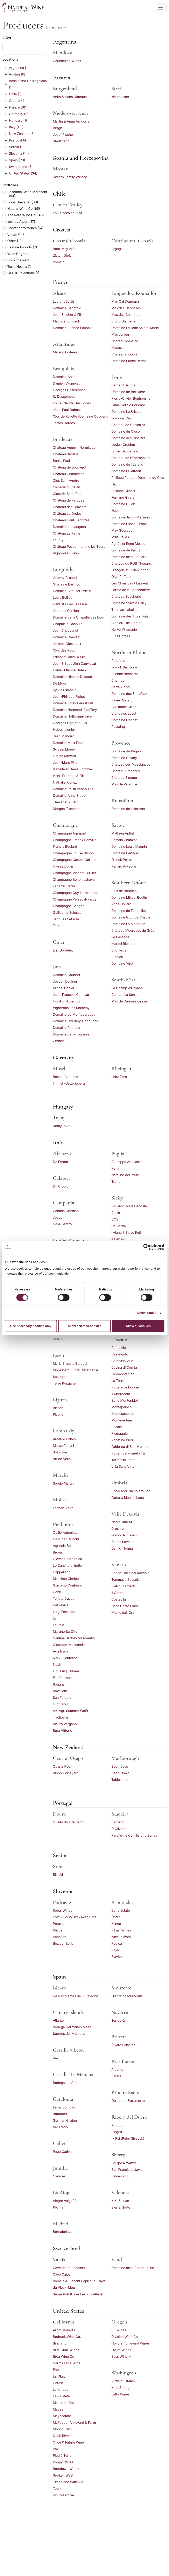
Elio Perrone (62, 1678)
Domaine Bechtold (67, 308)
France (18, 107)
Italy (16, 127)
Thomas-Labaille (124, 610)
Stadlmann (61, 141)
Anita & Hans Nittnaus (70, 97)
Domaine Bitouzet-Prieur (72, 591)
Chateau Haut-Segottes (71, 520)
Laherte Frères (64, 886)
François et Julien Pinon (129, 570)
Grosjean (118, 1528)
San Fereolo (62, 1697)
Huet (115, 511)
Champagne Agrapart (69, 833)
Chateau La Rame (66, 533)
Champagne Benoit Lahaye (74, 879)
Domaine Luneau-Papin (129, 524)
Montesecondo (123, 1414)
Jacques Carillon (66, 611)
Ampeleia (118, 1348)
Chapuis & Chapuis (67, 624)
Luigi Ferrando (64, 1612)
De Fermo (60, 1162)
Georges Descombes (69, 390)
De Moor (59, 683)
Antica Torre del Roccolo (130, 1573)
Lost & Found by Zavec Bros (74, 1917)
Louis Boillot (62, 597)
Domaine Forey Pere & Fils (73, 703)
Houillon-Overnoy (66, 1001)
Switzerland (21, 167)
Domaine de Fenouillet (128, 911)
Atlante (58, 2020)
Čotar (115, 1917)
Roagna (59, 1684)
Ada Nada (60, 1651)
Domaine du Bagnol (126, 751)
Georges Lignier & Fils (70, 723)
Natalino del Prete (125, 1175)
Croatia (17, 101)
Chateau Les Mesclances (130, 764)
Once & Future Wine (68, 2442)
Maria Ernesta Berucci (70, 1363)
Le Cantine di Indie (67, 1565)
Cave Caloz (62, 2274)
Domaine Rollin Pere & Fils (73, 789)
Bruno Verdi (62, 1459)
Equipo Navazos (123, 2163)
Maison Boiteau (65, 352)
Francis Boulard (65, 846)
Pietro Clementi (123, 1586)
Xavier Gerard (122, 700)
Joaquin (59, 1217)
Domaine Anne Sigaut (69, 795)
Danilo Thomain (123, 1548)
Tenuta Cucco (64, 1598)
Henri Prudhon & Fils (69, 776)
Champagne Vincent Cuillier (74, 873)
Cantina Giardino (66, 1211)
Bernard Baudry (123, 385)
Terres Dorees (64, 423)
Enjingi (116, 249)
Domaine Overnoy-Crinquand (75, 1021)
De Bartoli (119, 1226)
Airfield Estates (123, 2381)
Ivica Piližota (121, 1937)
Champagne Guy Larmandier (75, 893)
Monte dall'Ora (122, 1612)
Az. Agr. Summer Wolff (70, 1711)
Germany (19, 114)
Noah (57, 1664)
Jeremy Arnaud (65, 578)
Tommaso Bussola (125, 1579)
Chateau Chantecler (68, 474)
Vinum (15, 234)
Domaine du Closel (126, 431)
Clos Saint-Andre (66, 480)
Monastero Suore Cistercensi (75, 1370)
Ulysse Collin (63, 866)
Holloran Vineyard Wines (130, 2343)
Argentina (19, 68)
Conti (57, 1592)
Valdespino (119, 2176)
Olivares (59, 2176)
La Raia (58, 1625)
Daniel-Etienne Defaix (69, 670)
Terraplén (118, 2020)
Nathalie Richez (65, 782)
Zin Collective (63, 2495)
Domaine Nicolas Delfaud (72, 677)
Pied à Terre (62, 2455)
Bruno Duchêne (123, 321)
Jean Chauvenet (65, 630)
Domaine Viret (122, 963)
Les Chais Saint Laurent (129, 583)
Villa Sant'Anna (123, 1466)
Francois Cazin (122, 418)
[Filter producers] (24, 47)
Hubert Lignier (64, 729)
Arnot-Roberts (64, 2330)
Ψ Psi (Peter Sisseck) (127, 2138)
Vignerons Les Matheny (71, 1008)
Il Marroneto (120, 1394)
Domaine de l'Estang (127, 464)
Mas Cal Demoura (125, 301)
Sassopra (60, 1377)
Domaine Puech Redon (129, 361)
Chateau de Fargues (68, 500)
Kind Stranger (122, 2388)
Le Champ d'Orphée (127, 988)
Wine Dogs (18, 254)
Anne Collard (121, 904)
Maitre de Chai (64, 2403)
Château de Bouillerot (69, 467)
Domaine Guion (123, 504)
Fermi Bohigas (64, 2107)
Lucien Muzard (64, 756)
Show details (146, 1312)
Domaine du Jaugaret (69, 527)
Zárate (116, 2076)
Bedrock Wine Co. (67, 2337)
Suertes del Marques (69, 2034)
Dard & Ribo (120, 687)
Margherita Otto (65, 1631)
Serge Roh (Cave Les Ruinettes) (77, 2294)
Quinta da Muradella (127, 1996)
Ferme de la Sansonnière (130, 590)
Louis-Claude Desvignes (72, 403)
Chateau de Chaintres (128, 425)
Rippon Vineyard (65, 1773)
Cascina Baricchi (66, 1539)
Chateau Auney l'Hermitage (74, 447)
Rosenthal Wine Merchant (27, 194)
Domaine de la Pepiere (128, 557)
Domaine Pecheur (66, 1028)
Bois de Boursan (124, 891)
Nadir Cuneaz (122, 1522)
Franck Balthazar (124, 667)
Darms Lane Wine (66, 2363)
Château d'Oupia (124, 354)
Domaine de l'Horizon (128, 809)
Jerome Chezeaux (67, 644)
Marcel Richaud (123, 944)
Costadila (118, 1599)
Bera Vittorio (62, 1730)
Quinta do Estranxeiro (128, 2101)
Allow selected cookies (84, 1326)
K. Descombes (64, 396)
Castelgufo (119, 1354)
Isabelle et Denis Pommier (73, 769)
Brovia (58, 1552)
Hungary (18, 120)
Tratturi (116, 1181)
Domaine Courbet (66, 975)
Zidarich (59, 1339)
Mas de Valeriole (124, 784)
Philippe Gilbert (123, 491)
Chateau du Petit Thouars (131, 563)
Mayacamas (62, 2416)
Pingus (116, 2132)
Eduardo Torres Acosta (129, 1206)
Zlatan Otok (62, 255)
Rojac (115, 1950)
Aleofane (118, 661)
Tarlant (58, 926)
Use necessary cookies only (30, 1326)
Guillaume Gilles (123, 707)
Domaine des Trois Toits (130, 616)
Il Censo (117, 1239)
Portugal (18, 140)
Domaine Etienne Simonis (72, 328)
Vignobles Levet (123, 713)
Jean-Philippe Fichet (69, 696)
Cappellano (61, 1572)
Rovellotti (60, 1691)
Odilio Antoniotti (65, 1532)
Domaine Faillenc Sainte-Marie (135, 328)
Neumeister (120, 97)
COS (114, 1219)
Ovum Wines (121, 2350)
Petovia (58, 1924)
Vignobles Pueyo (66, 553)
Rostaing (118, 727)
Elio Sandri (61, 1704)
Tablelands (119, 1780)
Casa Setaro (62, 1224)
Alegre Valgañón (65, 2201)
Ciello (115, 1213)
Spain (17, 160)
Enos (57, 2370)
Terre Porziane (64, 1383)
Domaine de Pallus (125, 550)
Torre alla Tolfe (122, 1460)
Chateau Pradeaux (125, 771)
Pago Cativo (62, 2152)
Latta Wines (120, 2394)
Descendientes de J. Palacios (76, 1996)
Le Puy (58, 540)
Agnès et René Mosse (128, 544)
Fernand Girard (123, 497)
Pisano (58, 1414)
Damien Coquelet (66, 383)
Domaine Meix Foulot (69, 743)
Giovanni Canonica (67, 1559)
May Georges (121, 530)
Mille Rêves (120, 537)
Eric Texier (119, 950)
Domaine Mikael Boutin (129, 897)
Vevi (56, 2058)
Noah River (61, 2436)
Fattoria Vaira (63, 1508)
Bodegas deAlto (65, 2083)
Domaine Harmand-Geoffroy (75, 710)
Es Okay (59, 2376)
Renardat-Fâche (123, 866)
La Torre (117, 1381)
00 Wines (118, 2330)
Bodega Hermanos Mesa (72, 2027)
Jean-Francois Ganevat (71, 995)
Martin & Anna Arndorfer (72, 121)
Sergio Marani (64, 1483)
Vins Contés (120, 636)
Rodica (116, 1943)
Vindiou (117, 957)
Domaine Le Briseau (126, 412)
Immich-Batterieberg (69, 1083)
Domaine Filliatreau (126, 471)
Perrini (116, 1168)
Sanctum (60, 1937)
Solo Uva (60, 1452)
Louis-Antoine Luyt (67, 213)
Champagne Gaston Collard (74, 860)
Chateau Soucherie (126, 596)
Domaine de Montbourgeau (74, 1014)
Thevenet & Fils (65, 802)
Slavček (117, 1957)
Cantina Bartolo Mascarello (74, 1638)
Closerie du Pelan (66, 487)
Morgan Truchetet (67, 809)
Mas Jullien (120, 334)
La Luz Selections (23, 273)
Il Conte (117, 1593)
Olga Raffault (121, 577)
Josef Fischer (63, 134)
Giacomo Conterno (67, 1585)
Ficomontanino (122, 1374)
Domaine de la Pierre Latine (132, 2268)
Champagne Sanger (68, 906)
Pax (56, 2449)
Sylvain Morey (64, 749)
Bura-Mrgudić (64, 249)
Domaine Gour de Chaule (130, 917)
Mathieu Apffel (122, 833)
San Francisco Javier (127, 2170)
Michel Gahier (63, 988)
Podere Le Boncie (125, 1387)
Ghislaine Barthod (66, 584)
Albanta (117, 2069)
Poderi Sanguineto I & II (129, 1453)
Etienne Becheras (125, 674)
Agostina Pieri (122, 1440)
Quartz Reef (62, 1766)
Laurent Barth (63, 301)
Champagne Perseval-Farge (74, 899)
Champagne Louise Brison (73, 853)
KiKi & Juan (120, 2201)
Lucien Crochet (123, 445)
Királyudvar (62, 1126)
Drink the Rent (21, 260)
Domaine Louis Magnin (129, 846)
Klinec (116, 1924)
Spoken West (63, 2475)
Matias (58, 2409)
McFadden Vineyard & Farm (74, 2422)
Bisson (58, 1408)
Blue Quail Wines (66, 2350)
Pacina (116, 1427)
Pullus (57, 1930)
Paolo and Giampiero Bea (130, 1491)
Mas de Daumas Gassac (130, 1001)
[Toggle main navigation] (161, 8)
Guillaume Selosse (67, 912)
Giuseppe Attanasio (126, 1162)
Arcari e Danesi (65, 1439)
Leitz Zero (119, 1077)
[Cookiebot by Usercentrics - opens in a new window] (146, 1247)
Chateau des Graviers (69, 507)
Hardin (58, 2383)
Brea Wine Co (63, 2356)
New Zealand (22, 134)
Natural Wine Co (23, 209)
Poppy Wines (63, 2462)
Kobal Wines (62, 1910)
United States (23, 173)
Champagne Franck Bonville (74, 840)
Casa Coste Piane (125, 1606)
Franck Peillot (121, 860)
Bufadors (60, 2114)
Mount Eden (62, 2429)
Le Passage (120, 937)
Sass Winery (121, 2356)
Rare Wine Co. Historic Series (134, 1835)
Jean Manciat (63, 736)
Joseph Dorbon (65, 981)
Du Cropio (61, 1186)
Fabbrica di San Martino (129, 1447)
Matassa (118, 348)
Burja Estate (120, 1910)
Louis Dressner (22, 202)
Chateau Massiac (124, 341)
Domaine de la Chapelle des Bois (78, 617)
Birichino (59, 2343)
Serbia (16, 147)
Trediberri (60, 1717)
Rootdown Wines (66, 2469)
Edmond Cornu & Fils (69, 657)
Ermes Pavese (122, 1542)
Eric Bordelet (63, 950)
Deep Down (120, 1773)
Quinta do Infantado (68, 1822)
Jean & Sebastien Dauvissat (74, 663)
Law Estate (61, 2396)
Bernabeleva (62, 2232)
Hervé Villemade (124, 629)
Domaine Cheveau (67, 637)
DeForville (61, 1605)
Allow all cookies (138, 1326)
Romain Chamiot (124, 840)
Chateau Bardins (65, 454)
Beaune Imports (22, 247)
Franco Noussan (124, 1535)
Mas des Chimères (125, 315)
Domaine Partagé (124, 853)
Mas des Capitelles (126, 308)
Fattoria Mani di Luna (127, 1498)
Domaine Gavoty (124, 758)
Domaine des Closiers (128, 438)
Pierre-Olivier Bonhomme (131, 398)
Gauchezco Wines (67, 61)
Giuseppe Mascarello (69, 1645)
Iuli (55, 1618)
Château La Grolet (67, 513)
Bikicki (58, 1874)
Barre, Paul (61, 461)
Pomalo (58, 262)
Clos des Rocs (64, 650)
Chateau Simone (124, 778)
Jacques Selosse (66, 919)
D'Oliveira (118, 1829)
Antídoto (118, 2125)
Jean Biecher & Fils (68, 315)
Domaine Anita (64, 377)
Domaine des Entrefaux (129, 694)
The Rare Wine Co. (25, 215)
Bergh (57, 128)
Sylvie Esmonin (64, 690)
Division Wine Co (124, 2337)
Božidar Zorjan (64, 1943)
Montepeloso (121, 1407)
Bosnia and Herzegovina (28, 84)
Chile (15, 94)
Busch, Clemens (65, 1077)
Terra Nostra (19, 267)
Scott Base (119, 1766)
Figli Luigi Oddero (66, 1671)
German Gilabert (65, 2120)
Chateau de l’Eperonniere (131, 458)
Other (15, 241)
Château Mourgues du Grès (132, 930)
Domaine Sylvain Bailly (128, 603)
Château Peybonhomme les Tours (79, 546)
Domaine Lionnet (124, 720)
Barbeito (117, 1822)
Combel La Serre (124, 995)
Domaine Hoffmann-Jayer (73, 716)
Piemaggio (119, 1433)
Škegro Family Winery (70, 177)
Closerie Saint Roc (67, 494)
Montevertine (121, 1420)
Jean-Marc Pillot (65, 762)
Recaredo (60, 2127)
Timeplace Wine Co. (68, 2482)
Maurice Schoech (66, 321)
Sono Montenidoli (125, 1400)
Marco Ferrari (63, 1446)
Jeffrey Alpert (21, 222)
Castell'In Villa (122, 1361)
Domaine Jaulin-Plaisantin (131, 517)
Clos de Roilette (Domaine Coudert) (80, 416)
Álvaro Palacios (123, 2045)
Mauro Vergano (65, 1724)
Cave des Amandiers (69, 2268)
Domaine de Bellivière (128, 392)
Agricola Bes (62, 1546)
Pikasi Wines (121, 1930)
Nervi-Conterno (65, 1658)
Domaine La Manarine (128, 924)
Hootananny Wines (25, 228)
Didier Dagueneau (125, 451)
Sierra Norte (120, 2207)
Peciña (58, 2207)
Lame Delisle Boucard (128, 405)
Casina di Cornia (124, 1367)
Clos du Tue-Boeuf (126, 623)
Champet (118, 680)
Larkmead (60, 2389)
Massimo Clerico (66, 1579)
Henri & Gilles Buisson (70, 604)
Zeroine (59, 1041)
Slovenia (19, 153)
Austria (17, 74)
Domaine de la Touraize (71, 1034)
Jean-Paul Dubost (67, 410)
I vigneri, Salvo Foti (126, 1232)
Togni (57, 2488)
